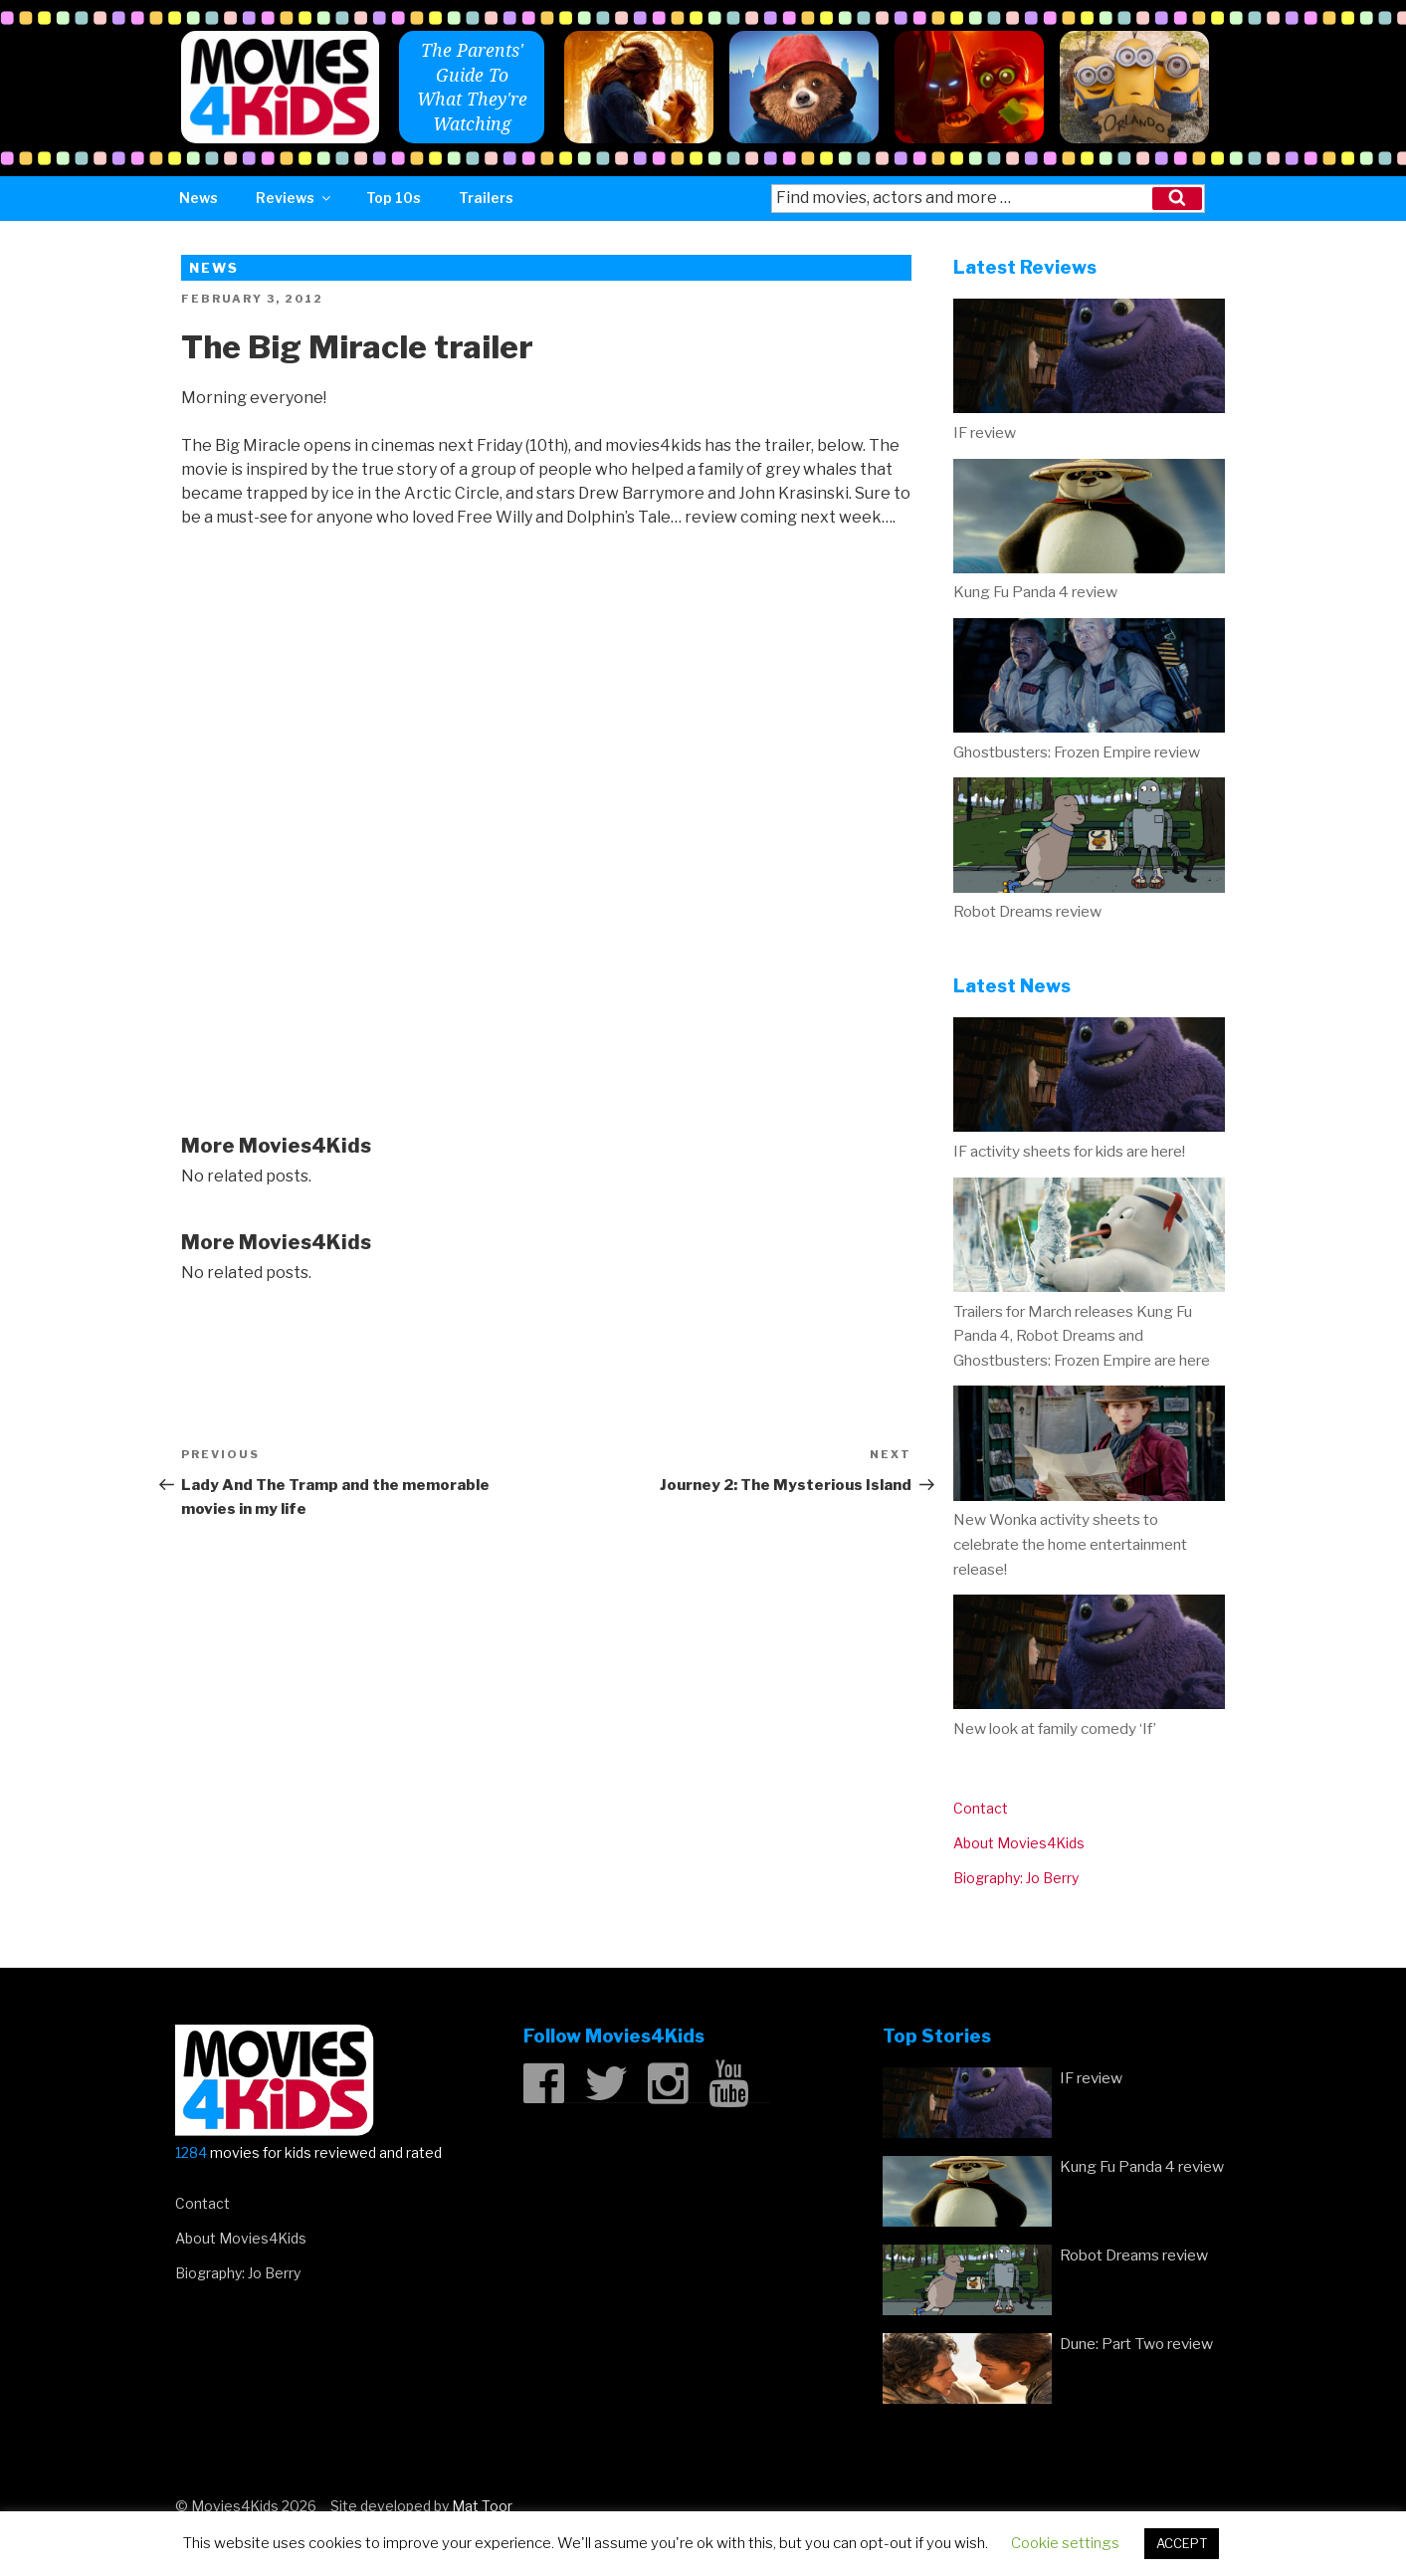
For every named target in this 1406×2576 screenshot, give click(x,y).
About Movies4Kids (1019, 1842)
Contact (980, 1808)
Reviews (294, 197)
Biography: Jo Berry (1016, 1877)
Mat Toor (482, 2505)
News (198, 197)
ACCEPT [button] (1181, 2543)
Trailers (486, 197)
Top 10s (393, 197)
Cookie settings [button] (1065, 2543)
